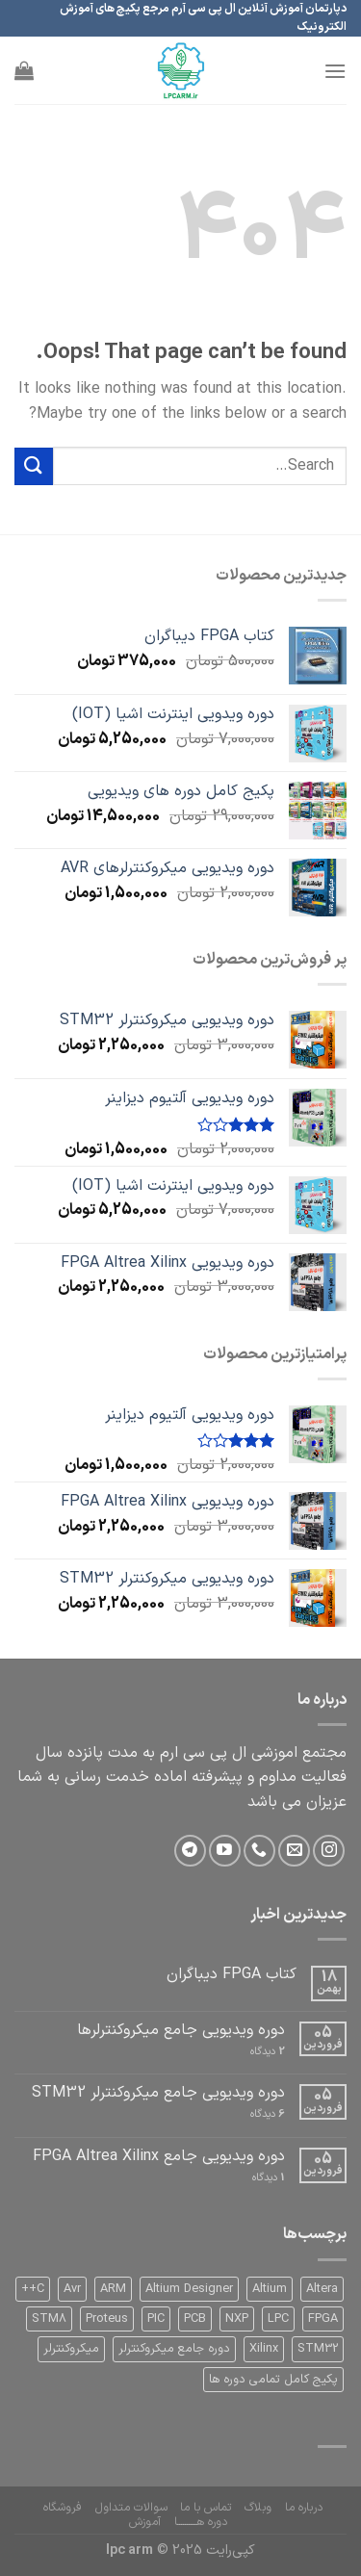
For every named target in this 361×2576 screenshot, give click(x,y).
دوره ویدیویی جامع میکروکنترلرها (181, 2031)
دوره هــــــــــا (200, 2522)
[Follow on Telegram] (190, 1851)
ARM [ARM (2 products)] (113, 2289)
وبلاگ (258, 2507)
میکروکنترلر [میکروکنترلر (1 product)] (71, 2348)
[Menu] (335, 70)
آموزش (145, 2522)
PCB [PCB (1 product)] (195, 2318)
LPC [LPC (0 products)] (278, 2318)
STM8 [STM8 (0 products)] (49, 2318)
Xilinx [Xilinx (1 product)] (263, 2348)
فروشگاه (62, 2507)
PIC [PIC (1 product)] (156, 2318)
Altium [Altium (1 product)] (269, 2289)
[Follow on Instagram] (329, 1851)
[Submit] (33, 466)
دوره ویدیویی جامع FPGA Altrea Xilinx (159, 2157)
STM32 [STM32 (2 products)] (317, 2348)
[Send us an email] (294, 1851)
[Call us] (259, 1851)
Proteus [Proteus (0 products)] (107, 2318)
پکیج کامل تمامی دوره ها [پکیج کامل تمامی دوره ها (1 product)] (273, 2379)
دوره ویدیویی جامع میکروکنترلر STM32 (158, 2093)
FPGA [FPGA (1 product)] (323, 2318)
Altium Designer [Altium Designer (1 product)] (189, 2289)
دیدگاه (267, 2052)
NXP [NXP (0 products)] (236, 2318)
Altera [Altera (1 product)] (322, 2289)
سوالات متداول (131, 2507)
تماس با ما (205, 2507)
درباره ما (303, 2507)
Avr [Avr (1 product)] (72, 2289)
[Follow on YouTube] (225, 1851)
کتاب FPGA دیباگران (232, 1975)
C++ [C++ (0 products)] (32, 2289)
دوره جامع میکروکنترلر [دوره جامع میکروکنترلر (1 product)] (174, 2348)
